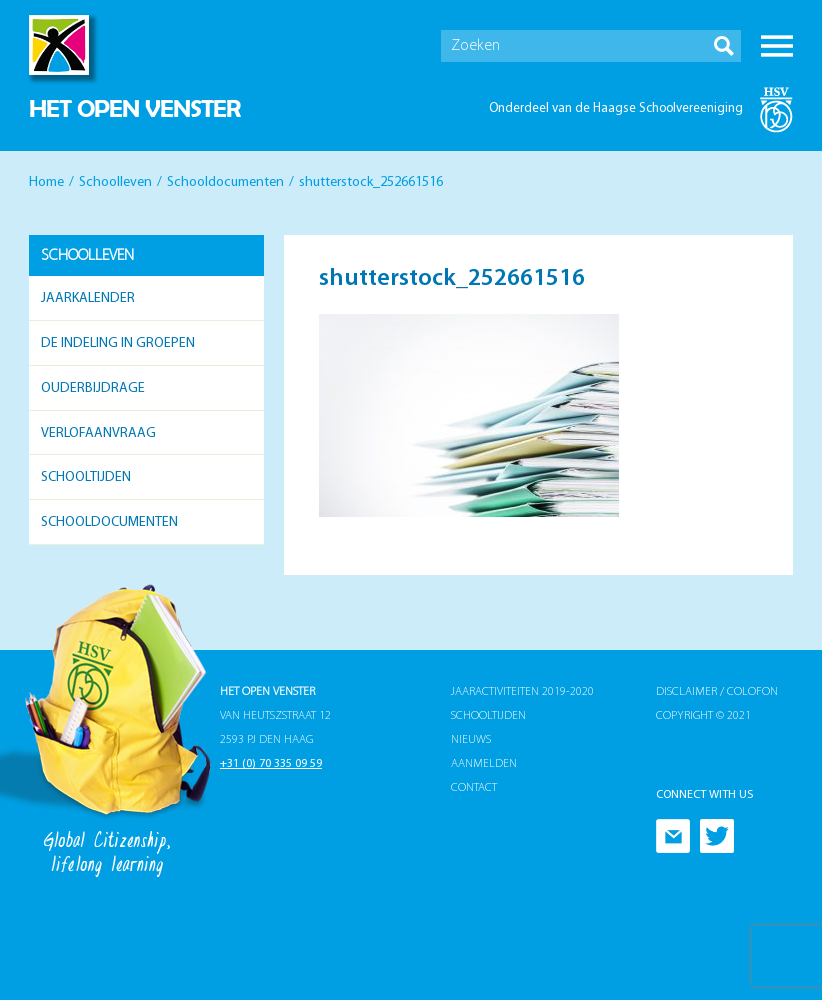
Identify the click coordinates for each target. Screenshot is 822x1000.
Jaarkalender (88, 298)
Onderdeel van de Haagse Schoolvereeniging (616, 108)
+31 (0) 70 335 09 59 (271, 764)
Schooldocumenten (225, 182)
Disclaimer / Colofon (717, 692)
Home (46, 182)
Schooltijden (86, 477)
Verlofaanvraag (98, 433)
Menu (777, 46)
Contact (474, 788)
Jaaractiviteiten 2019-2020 (522, 692)
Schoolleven (115, 182)
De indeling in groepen (118, 343)
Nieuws (471, 740)
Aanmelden (484, 764)
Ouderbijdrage (93, 388)
